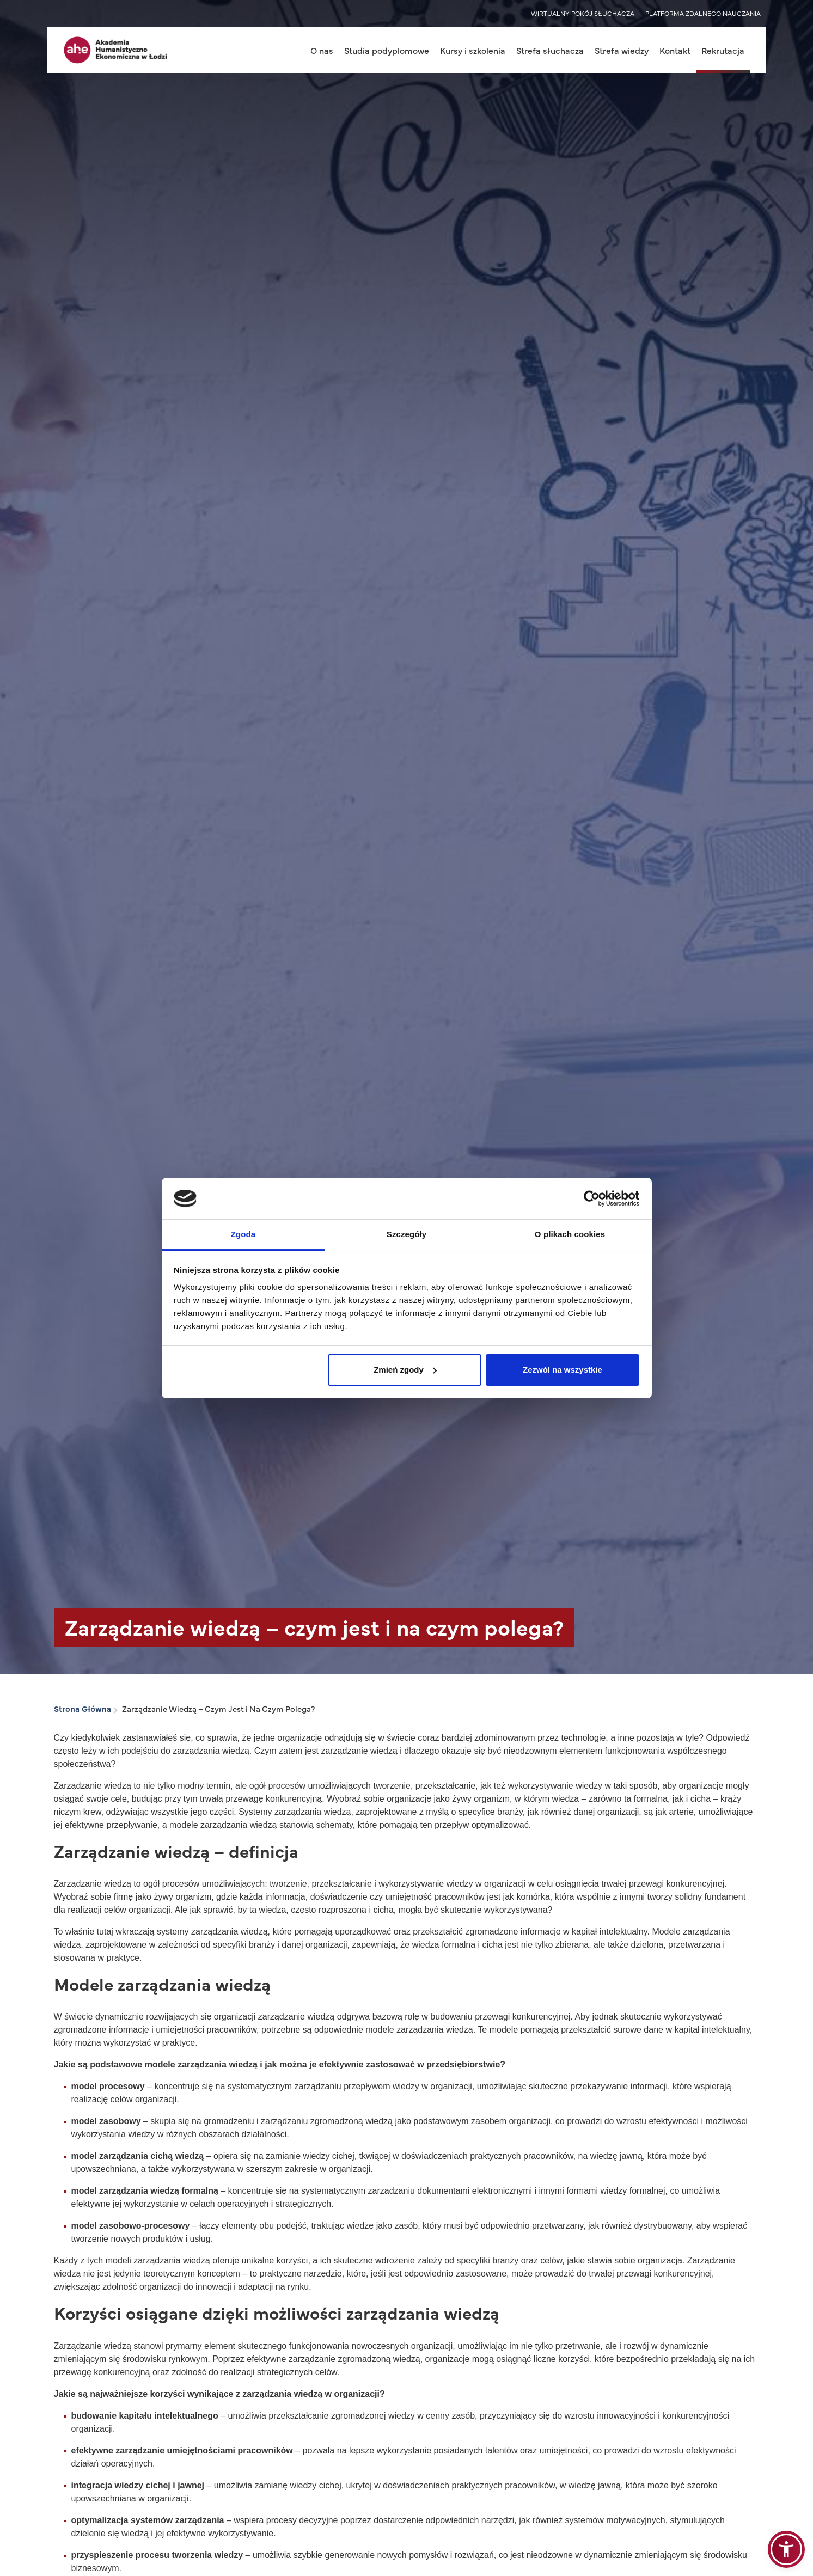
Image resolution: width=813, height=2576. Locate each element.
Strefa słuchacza (550, 50)
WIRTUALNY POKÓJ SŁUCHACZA (582, 13)
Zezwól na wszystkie (562, 1369)
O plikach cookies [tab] (570, 1234)
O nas (321, 50)
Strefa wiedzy (622, 50)
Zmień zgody (405, 1369)
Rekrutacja (722, 50)
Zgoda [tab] (243, 1234)
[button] (786, 2549)
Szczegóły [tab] (406, 1234)
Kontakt (674, 50)
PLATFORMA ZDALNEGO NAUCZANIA (703, 13)
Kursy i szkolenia (472, 50)
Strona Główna (82, 1708)
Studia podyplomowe (386, 50)
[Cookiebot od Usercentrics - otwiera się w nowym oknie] (591, 1198)
